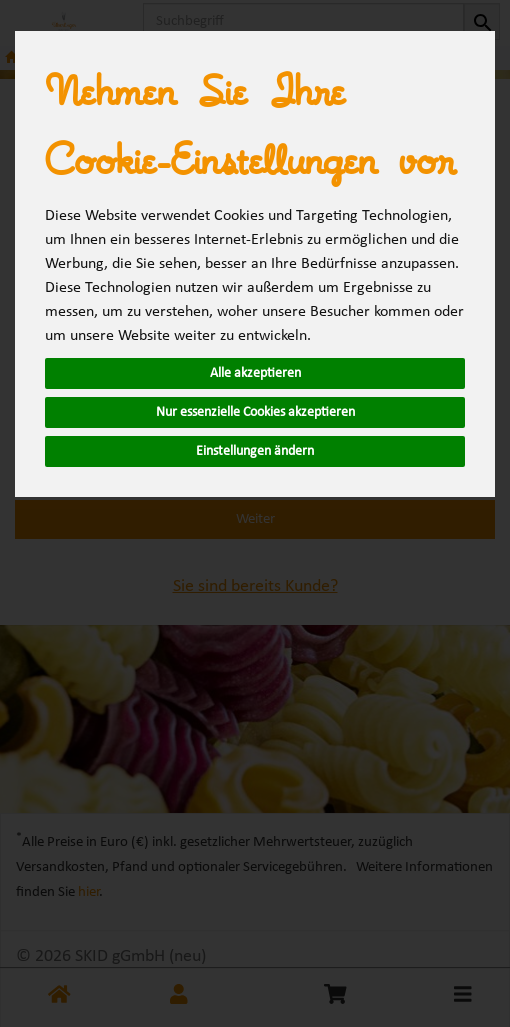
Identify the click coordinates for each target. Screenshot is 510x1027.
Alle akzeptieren (255, 373)
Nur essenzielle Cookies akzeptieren (255, 412)
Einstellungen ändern (255, 451)
